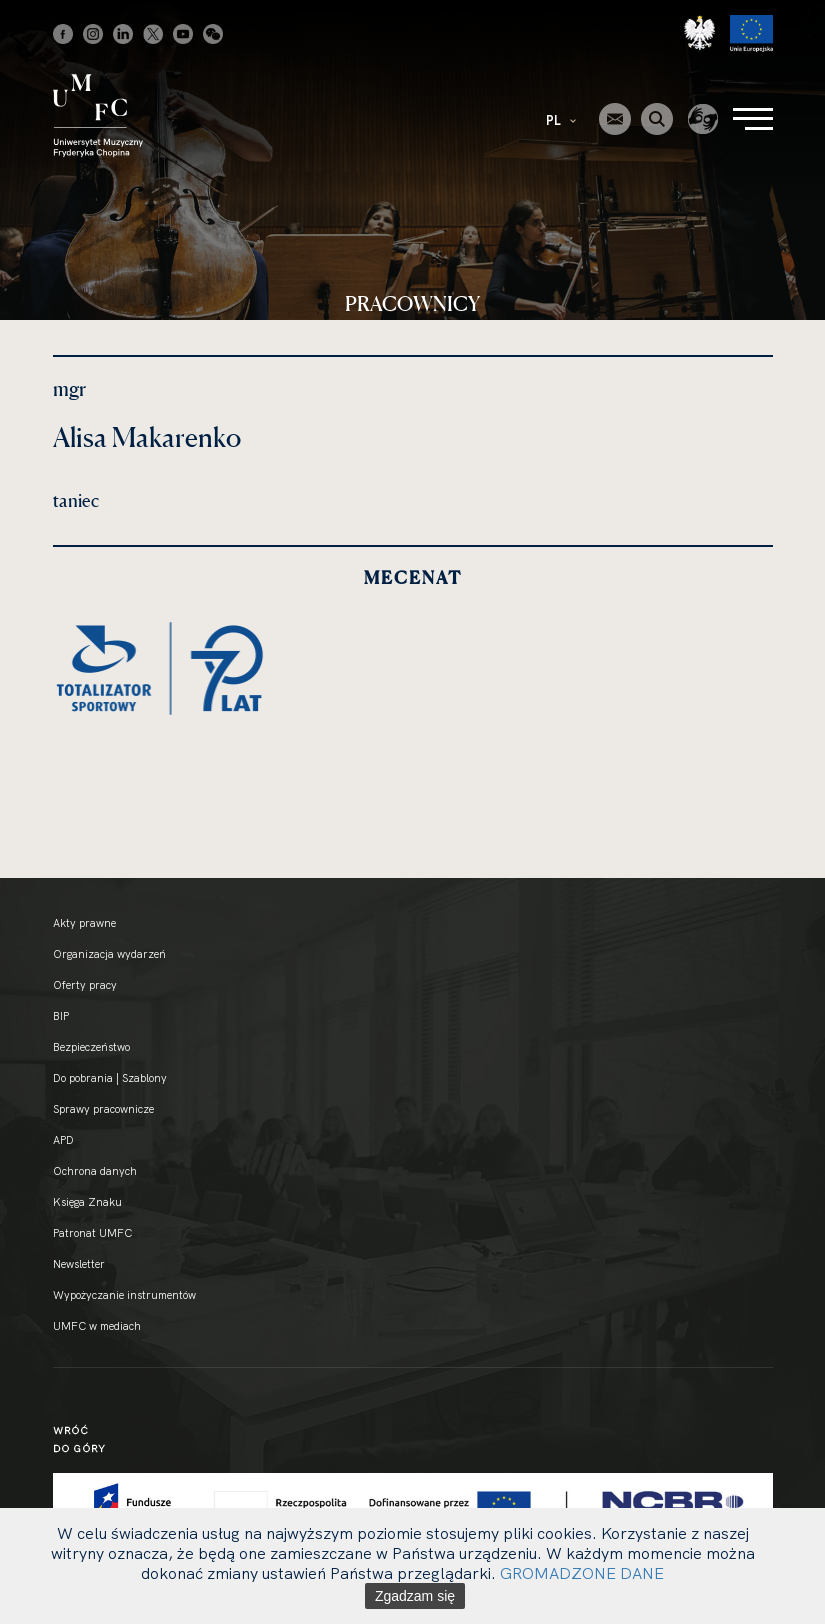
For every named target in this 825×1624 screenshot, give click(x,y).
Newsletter (79, 1264)
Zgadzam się (415, 1596)
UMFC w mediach (97, 1326)
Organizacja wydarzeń (109, 954)
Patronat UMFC (92, 1233)
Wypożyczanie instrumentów (124, 1295)
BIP (61, 1016)
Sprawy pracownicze (103, 1109)
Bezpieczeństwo (91, 1047)
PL (561, 120)
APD (63, 1140)
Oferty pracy (85, 985)
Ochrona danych (95, 1171)
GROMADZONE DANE (582, 1573)
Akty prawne (84, 923)
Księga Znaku (87, 1202)
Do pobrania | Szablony (110, 1078)
